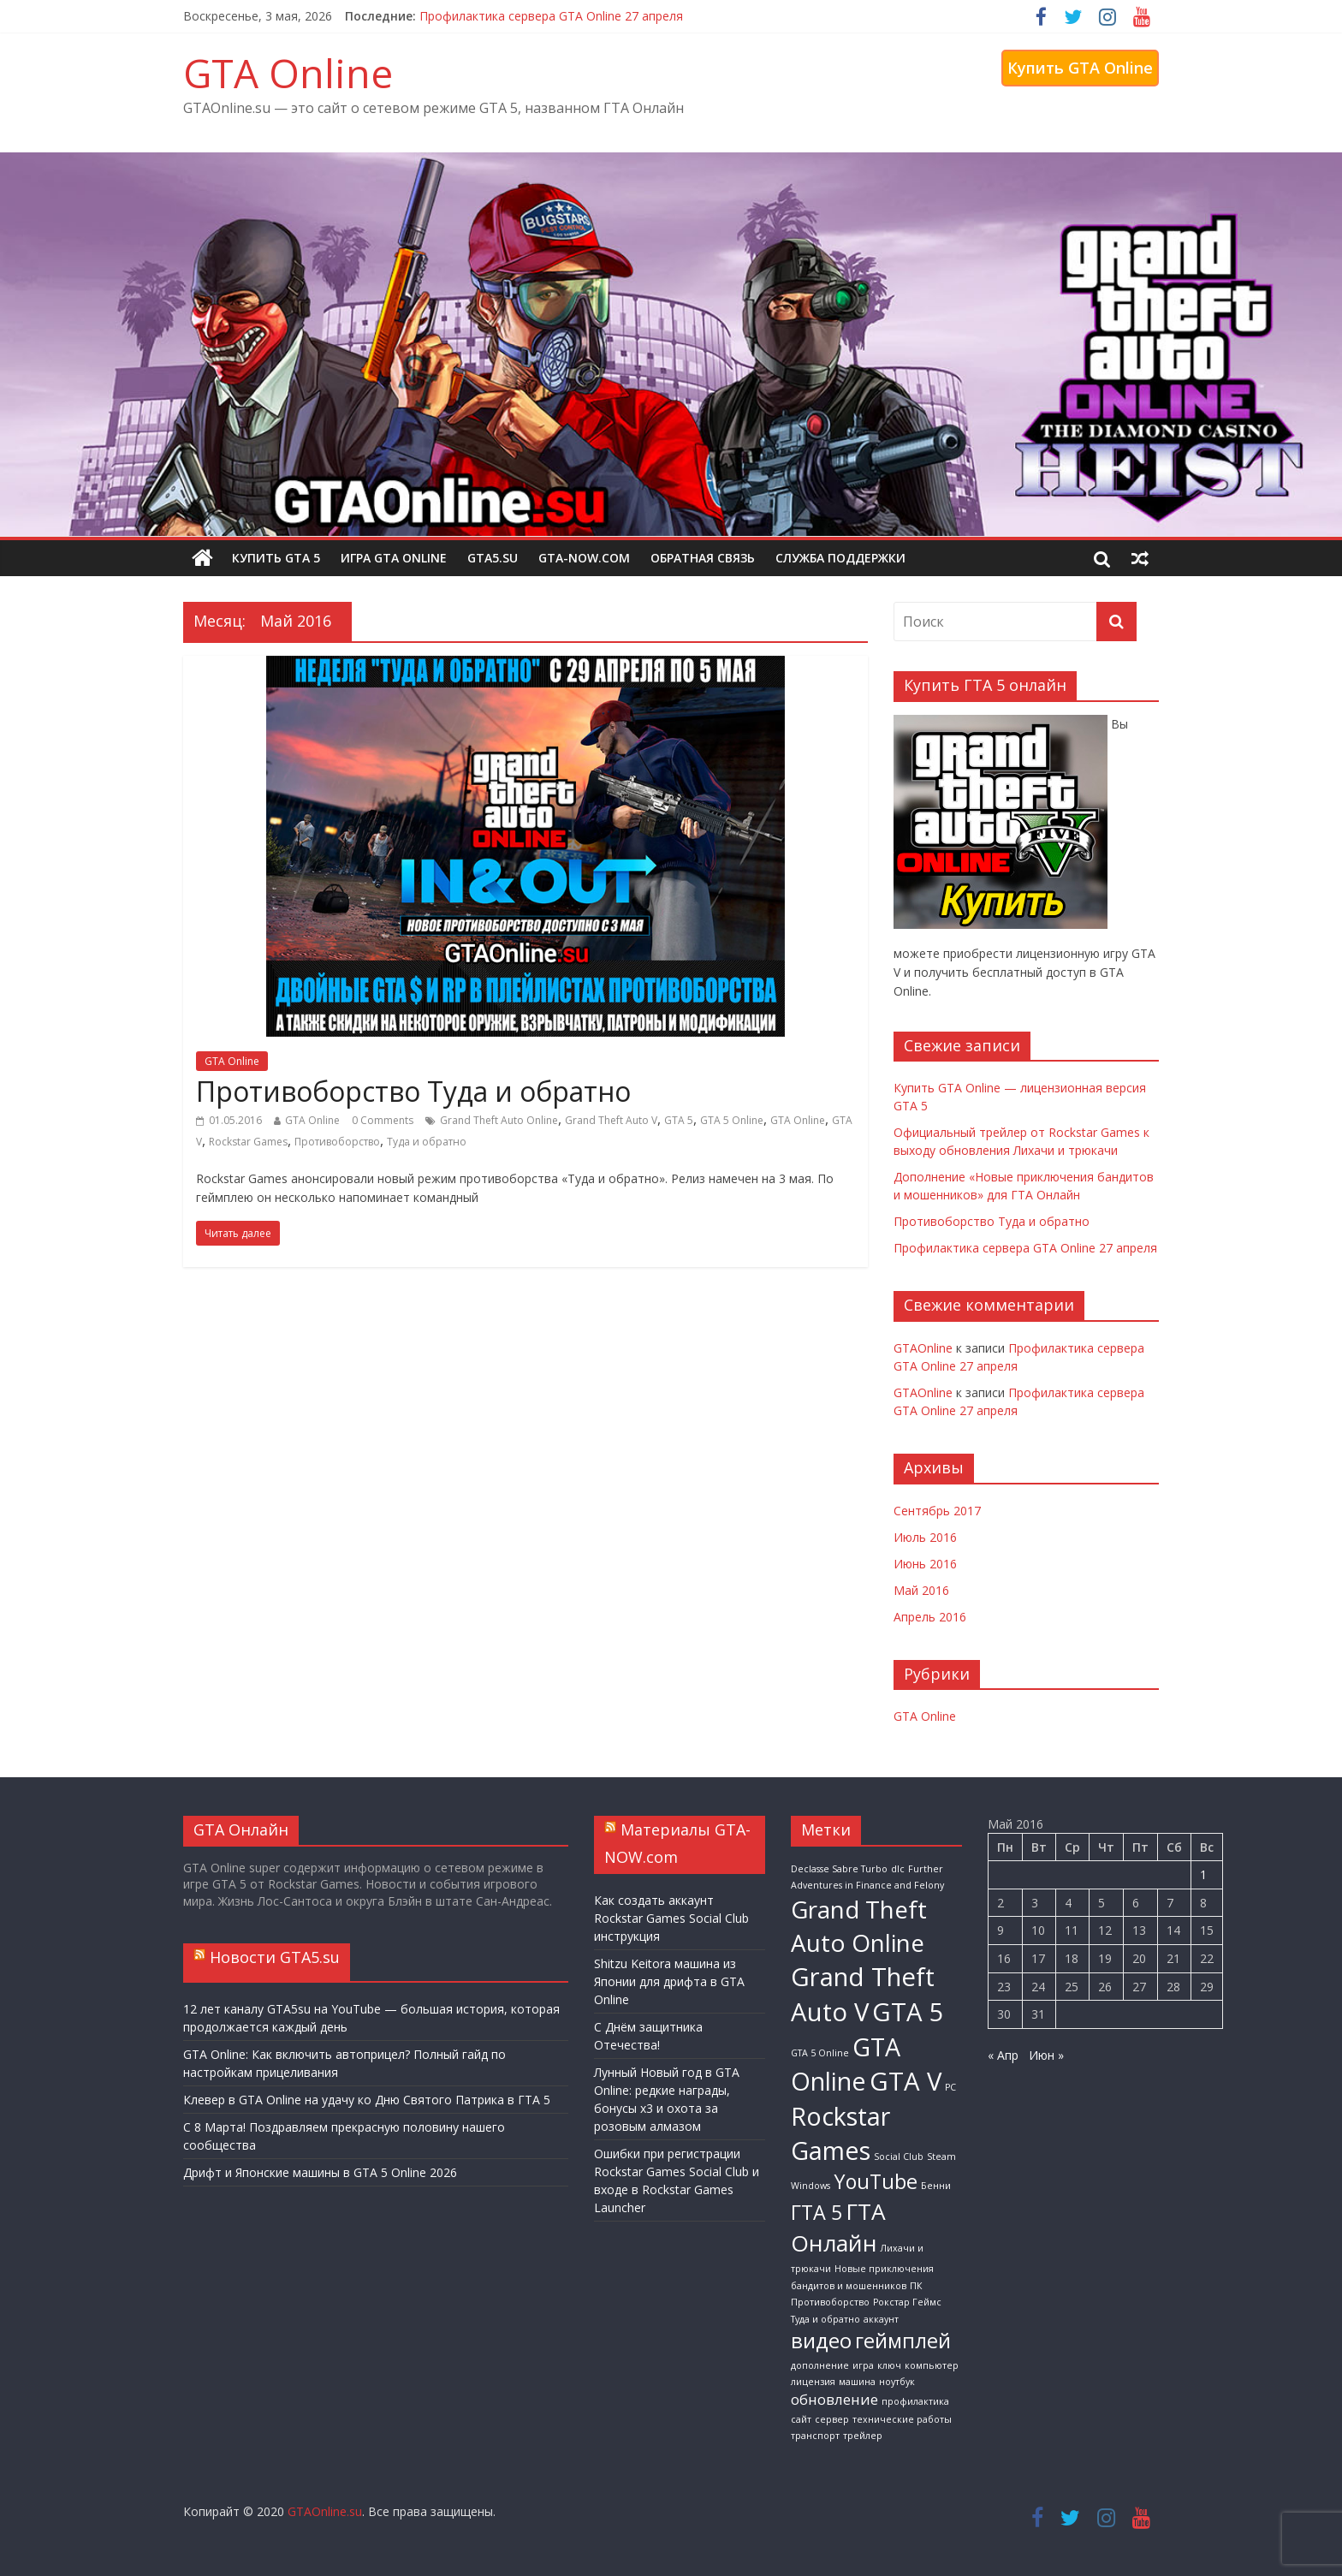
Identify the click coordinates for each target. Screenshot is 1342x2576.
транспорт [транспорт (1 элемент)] (815, 2436)
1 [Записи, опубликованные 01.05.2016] (1203, 1874)
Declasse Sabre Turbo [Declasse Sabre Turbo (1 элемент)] (839, 1869)
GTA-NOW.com (584, 558)
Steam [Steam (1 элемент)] (941, 2157)
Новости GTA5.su (275, 1957)
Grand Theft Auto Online (499, 1120)
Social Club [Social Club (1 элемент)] (898, 2157)
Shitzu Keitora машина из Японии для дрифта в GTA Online (669, 1981)
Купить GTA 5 (276, 558)
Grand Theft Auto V (611, 1120)
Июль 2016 (925, 1537)
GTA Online (288, 72)
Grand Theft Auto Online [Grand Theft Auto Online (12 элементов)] (859, 1926)
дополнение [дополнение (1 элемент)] (820, 2365)
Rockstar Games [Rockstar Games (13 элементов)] (840, 2133)
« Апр (1003, 2055)
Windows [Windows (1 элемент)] (810, 2186)
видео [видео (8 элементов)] (821, 2340)
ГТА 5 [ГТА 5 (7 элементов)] (816, 2212)
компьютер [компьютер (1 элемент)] (932, 2365)
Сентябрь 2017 (937, 1510)
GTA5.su (492, 558)
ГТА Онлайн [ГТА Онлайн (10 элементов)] (838, 2227)
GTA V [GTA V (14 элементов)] (905, 2081)
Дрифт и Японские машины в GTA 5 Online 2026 (320, 2172)
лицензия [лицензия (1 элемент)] (813, 2382)
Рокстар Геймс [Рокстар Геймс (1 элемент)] (907, 2302)
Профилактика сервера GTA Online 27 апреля (551, 16)
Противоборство (337, 1141)
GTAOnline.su (325, 2511)
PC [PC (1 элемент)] (950, 2087)
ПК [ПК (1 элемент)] (916, 2286)
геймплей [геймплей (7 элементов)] (903, 2340)
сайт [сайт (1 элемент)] (801, 2419)
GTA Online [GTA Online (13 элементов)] (845, 2063)
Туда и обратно (426, 1141)
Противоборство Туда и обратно (413, 1091)
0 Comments (382, 1120)
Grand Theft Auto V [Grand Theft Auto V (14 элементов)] (863, 1994)
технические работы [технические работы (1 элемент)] (902, 2419)
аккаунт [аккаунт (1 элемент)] (881, 2319)
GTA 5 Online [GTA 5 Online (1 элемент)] (820, 2053)
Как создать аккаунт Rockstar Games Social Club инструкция (671, 1918)
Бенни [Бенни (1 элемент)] (936, 2186)
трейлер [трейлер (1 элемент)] (862, 2436)
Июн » (1046, 2055)
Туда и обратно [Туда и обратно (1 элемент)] (825, 2319)
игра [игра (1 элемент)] (863, 2365)
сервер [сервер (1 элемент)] (832, 2419)
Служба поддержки (840, 558)
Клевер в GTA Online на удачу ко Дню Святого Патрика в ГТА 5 (366, 2099)
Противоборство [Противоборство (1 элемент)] (830, 2302)
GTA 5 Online (731, 1120)
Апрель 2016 (930, 1617)
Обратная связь (702, 558)
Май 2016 (921, 1590)
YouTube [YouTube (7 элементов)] (875, 2181)
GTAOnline (923, 1348)
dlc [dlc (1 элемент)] (898, 1869)
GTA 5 (678, 1120)
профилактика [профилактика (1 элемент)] (915, 2401)
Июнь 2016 (925, 1564)
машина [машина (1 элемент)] (857, 2382)
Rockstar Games (248, 1141)
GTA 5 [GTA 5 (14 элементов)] (908, 2012)
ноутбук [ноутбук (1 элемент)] (897, 2382)
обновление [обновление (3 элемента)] (834, 2399)
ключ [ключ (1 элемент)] (889, 2365)
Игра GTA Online (394, 558)
